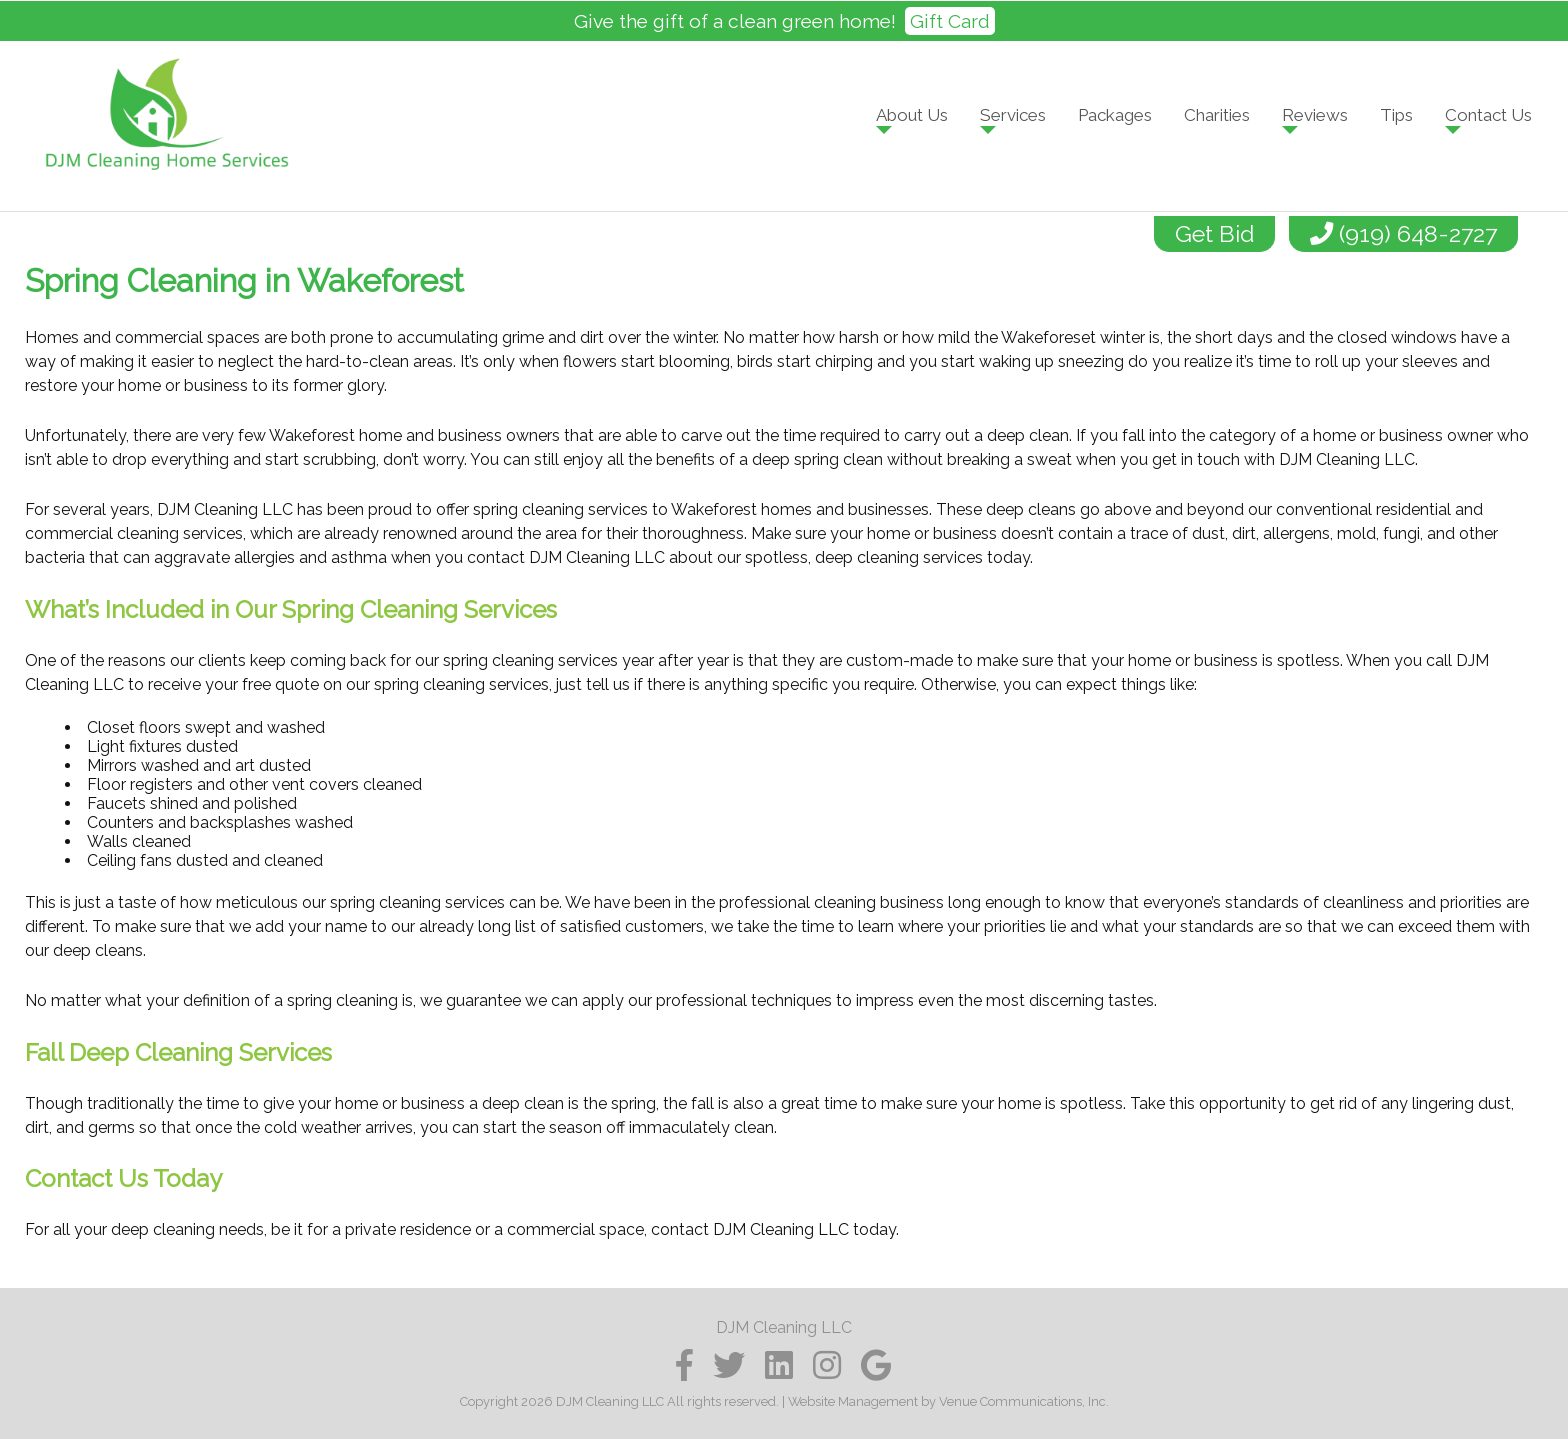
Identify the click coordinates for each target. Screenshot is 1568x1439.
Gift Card (950, 21)
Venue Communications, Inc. (1024, 1401)
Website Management (853, 1401)
